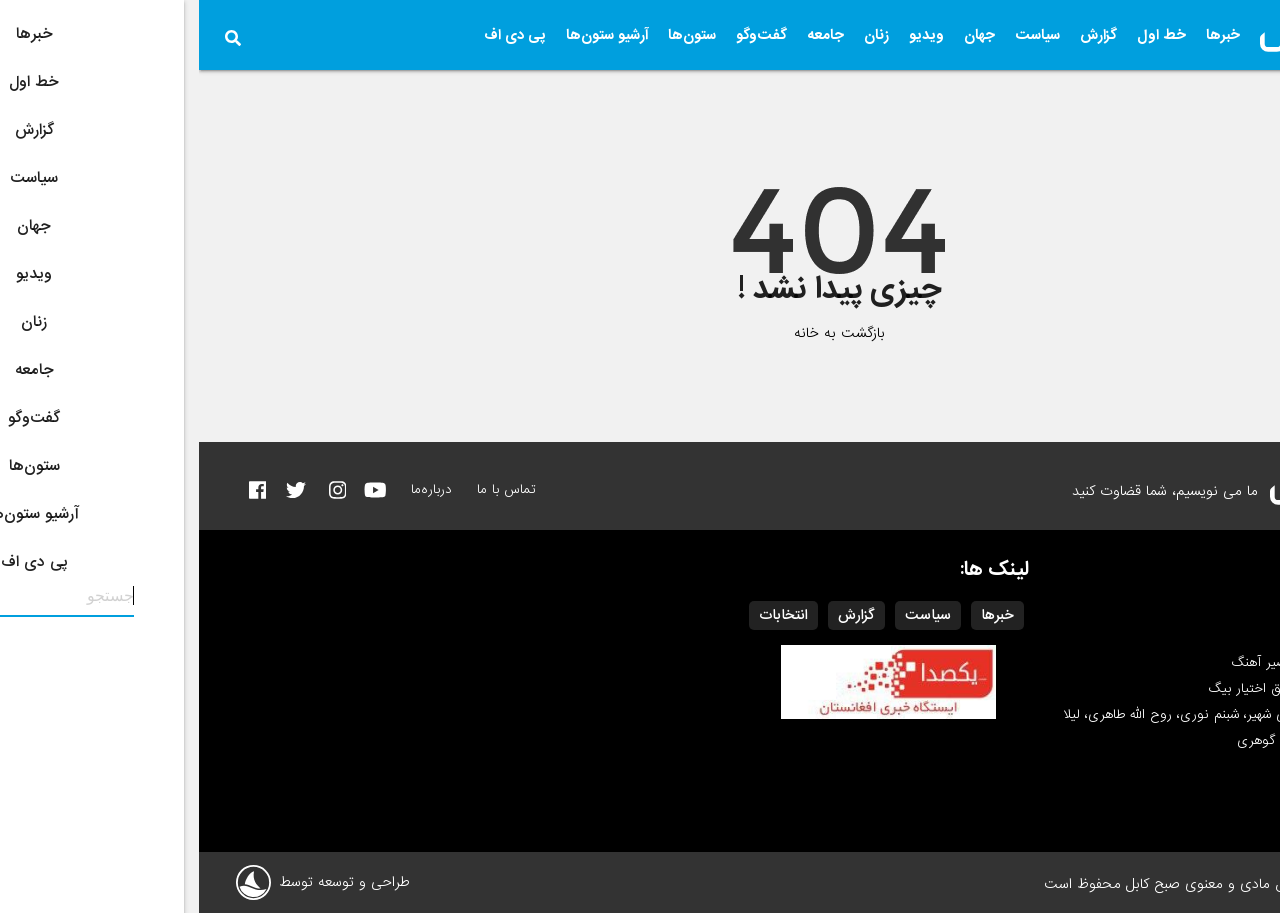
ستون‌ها (493, 35)
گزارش (899, 35)
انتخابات (584, 615)
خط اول (962, 35)
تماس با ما (307, 489)
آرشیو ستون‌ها (408, 35)
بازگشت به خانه (640, 333)
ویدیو (727, 35)
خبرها (1024, 35)
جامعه (626, 35)
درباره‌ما (232, 489)
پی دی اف (316, 35)
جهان (780, 35)
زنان (677, 35)
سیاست (838, 35)
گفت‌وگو (562, 35)
